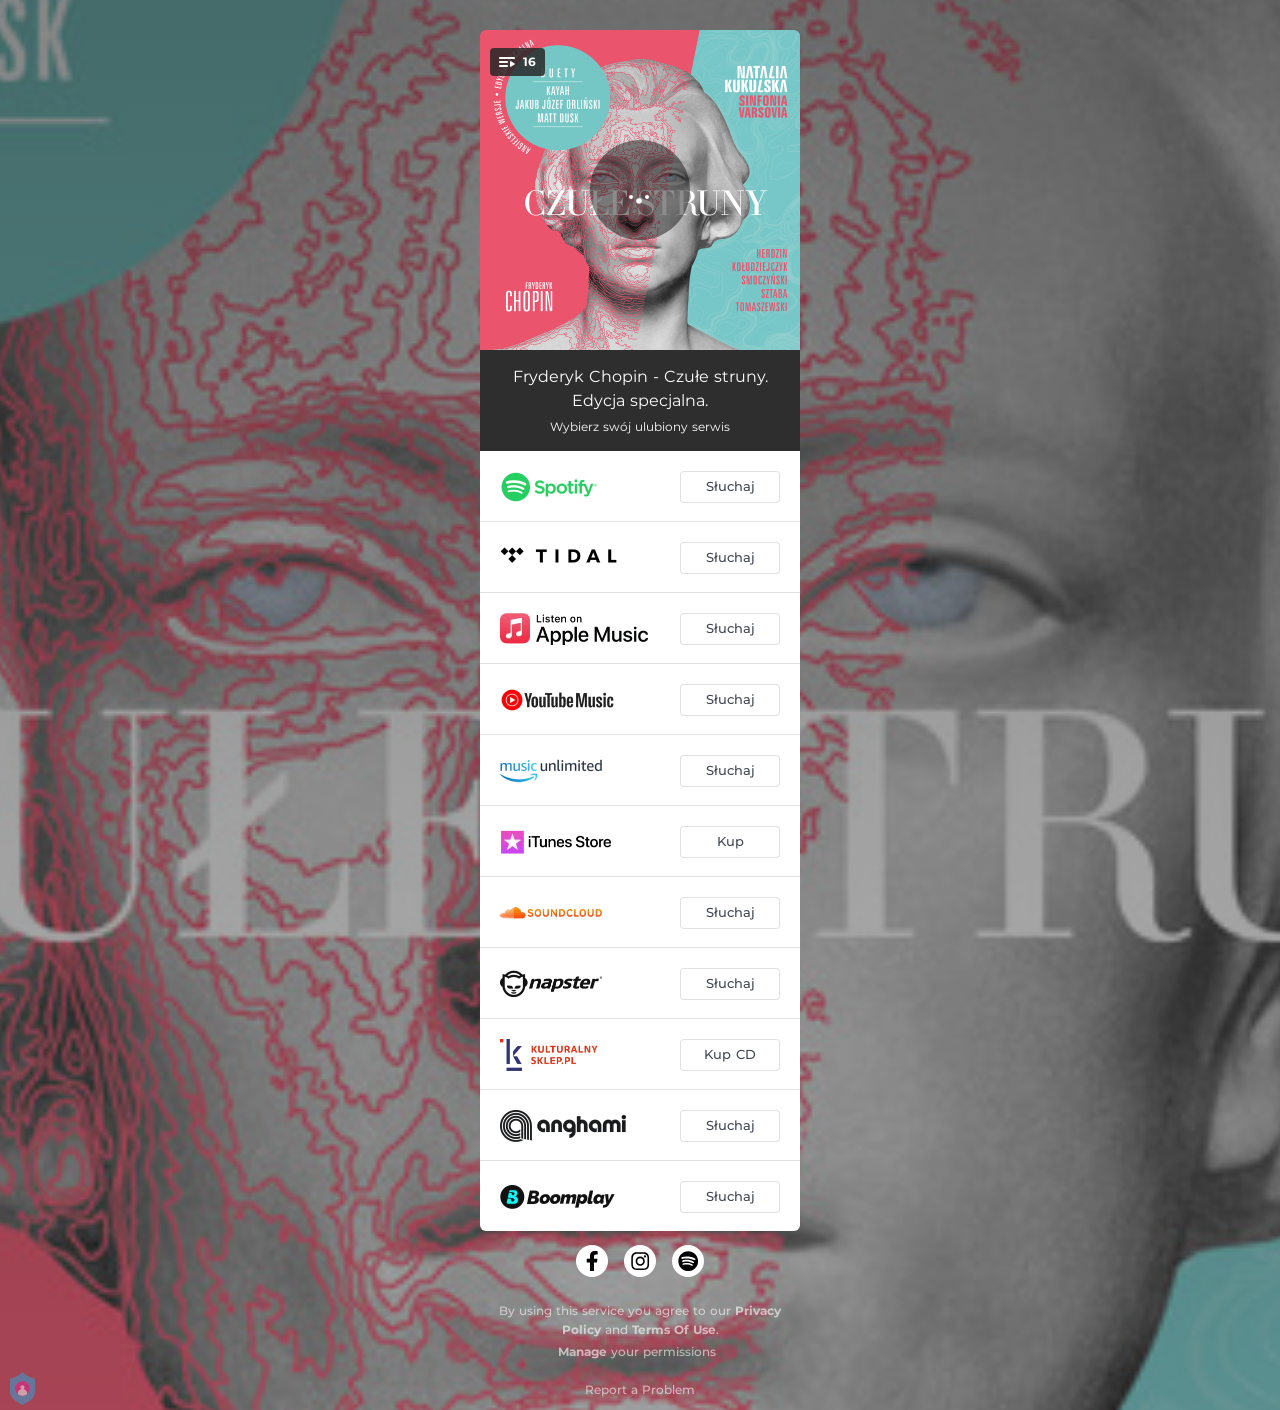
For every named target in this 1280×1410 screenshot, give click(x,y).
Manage (582, 1351)
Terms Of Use (674, 1329)
